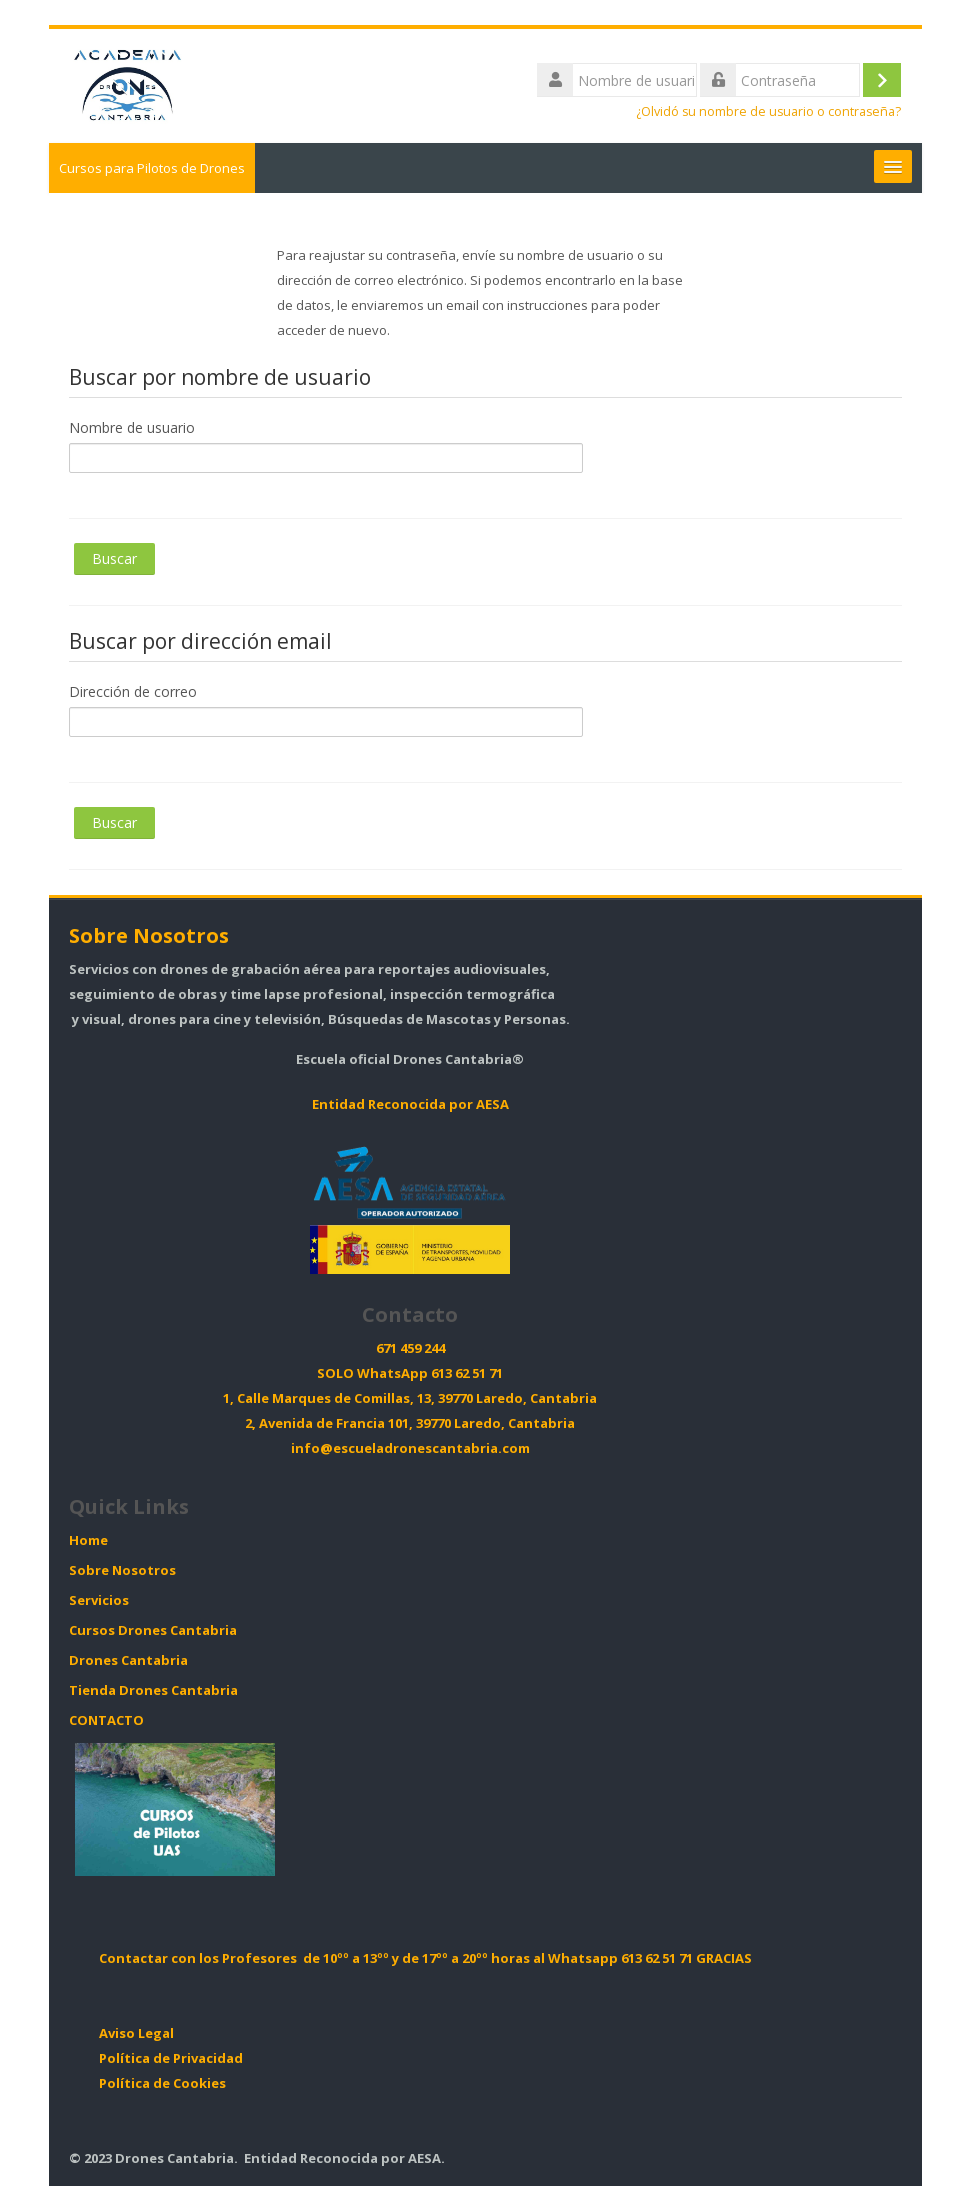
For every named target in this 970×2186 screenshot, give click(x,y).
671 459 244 (410, 1348)
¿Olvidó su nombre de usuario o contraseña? (768, 111)
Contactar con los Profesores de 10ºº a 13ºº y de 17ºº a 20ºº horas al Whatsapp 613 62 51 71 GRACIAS (425, 1958)
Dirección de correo (133, 691)
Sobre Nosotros (149, 935)
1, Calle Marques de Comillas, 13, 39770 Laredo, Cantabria (410, 1398)
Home (88, 1540)
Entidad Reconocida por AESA (410, 1104)
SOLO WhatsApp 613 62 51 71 (410, 1373)
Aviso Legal (136, 2033)
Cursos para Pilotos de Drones (152, 168)
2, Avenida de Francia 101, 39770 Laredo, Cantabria (410, 1423)
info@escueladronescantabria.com (410, 1448)
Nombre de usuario (132, 427)
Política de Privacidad (171, 2058)
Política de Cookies (162, 2083)
